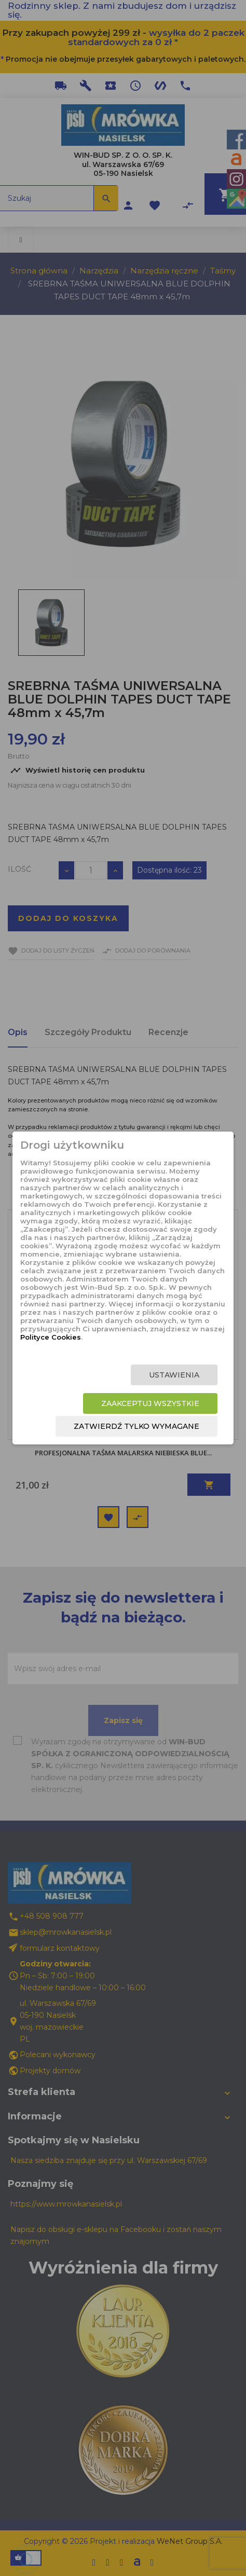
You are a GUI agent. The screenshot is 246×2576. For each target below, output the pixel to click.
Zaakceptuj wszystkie (150, 1403)
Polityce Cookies (50, 1337)
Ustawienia (174, 1375)
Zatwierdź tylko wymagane (136, 1426)
